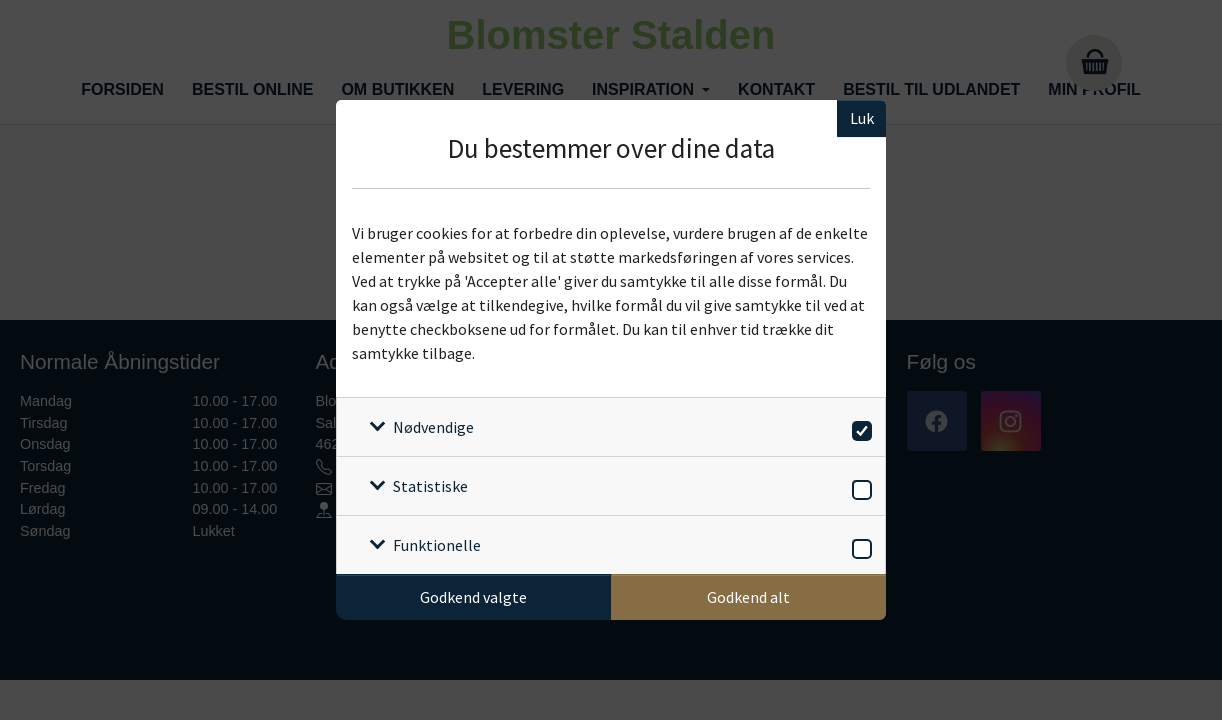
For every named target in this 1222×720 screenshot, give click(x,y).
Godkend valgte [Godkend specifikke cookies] (473, 597)
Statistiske (430, 486)
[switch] (858, 427)
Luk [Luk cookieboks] (862, 118)
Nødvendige (433, 427)
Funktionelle (437, 545)
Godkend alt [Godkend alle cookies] (748, 597)
